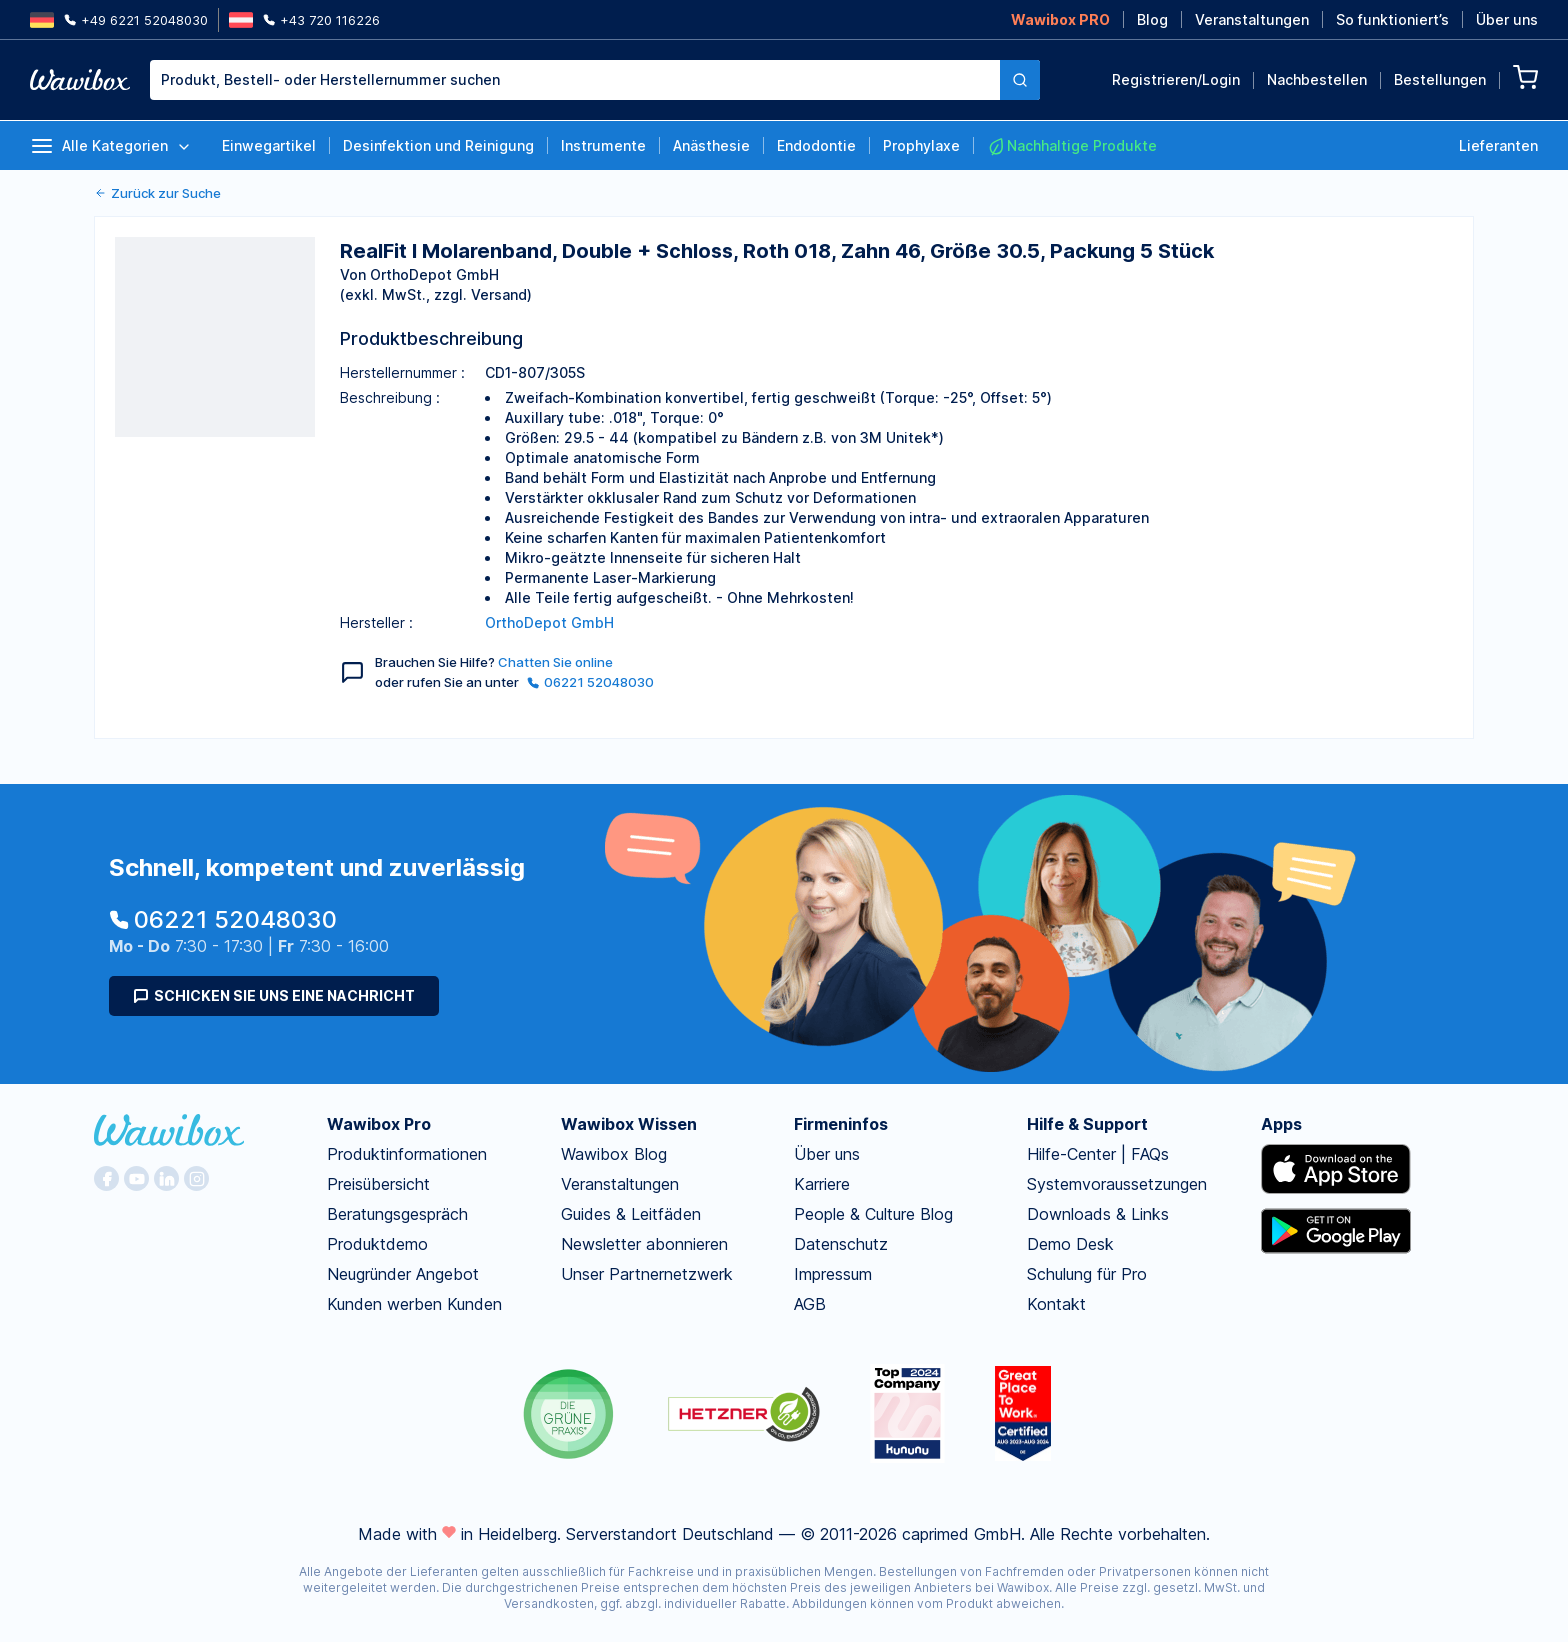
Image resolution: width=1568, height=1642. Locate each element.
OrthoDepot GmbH (549, 622)
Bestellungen (1440, 79)
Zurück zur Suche (157, 193)
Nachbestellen (1317, 79)
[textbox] (575, 80)
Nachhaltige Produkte (1072, 146)
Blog (1152, 19)
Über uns (1507, 19)
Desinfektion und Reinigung (438, 145)
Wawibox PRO (1060, 19)
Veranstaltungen (1252, 19)
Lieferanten (1498, 145)
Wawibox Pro (379, 1124)
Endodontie (816, 145)
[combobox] (595, 80)
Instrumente (603, 145)
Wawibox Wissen (629, 1124)
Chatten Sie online (555, 662)
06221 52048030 (590, 682)
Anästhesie (711, 145)
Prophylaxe (921, 145)
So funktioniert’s (1392, 19)
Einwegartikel (269, 145)
